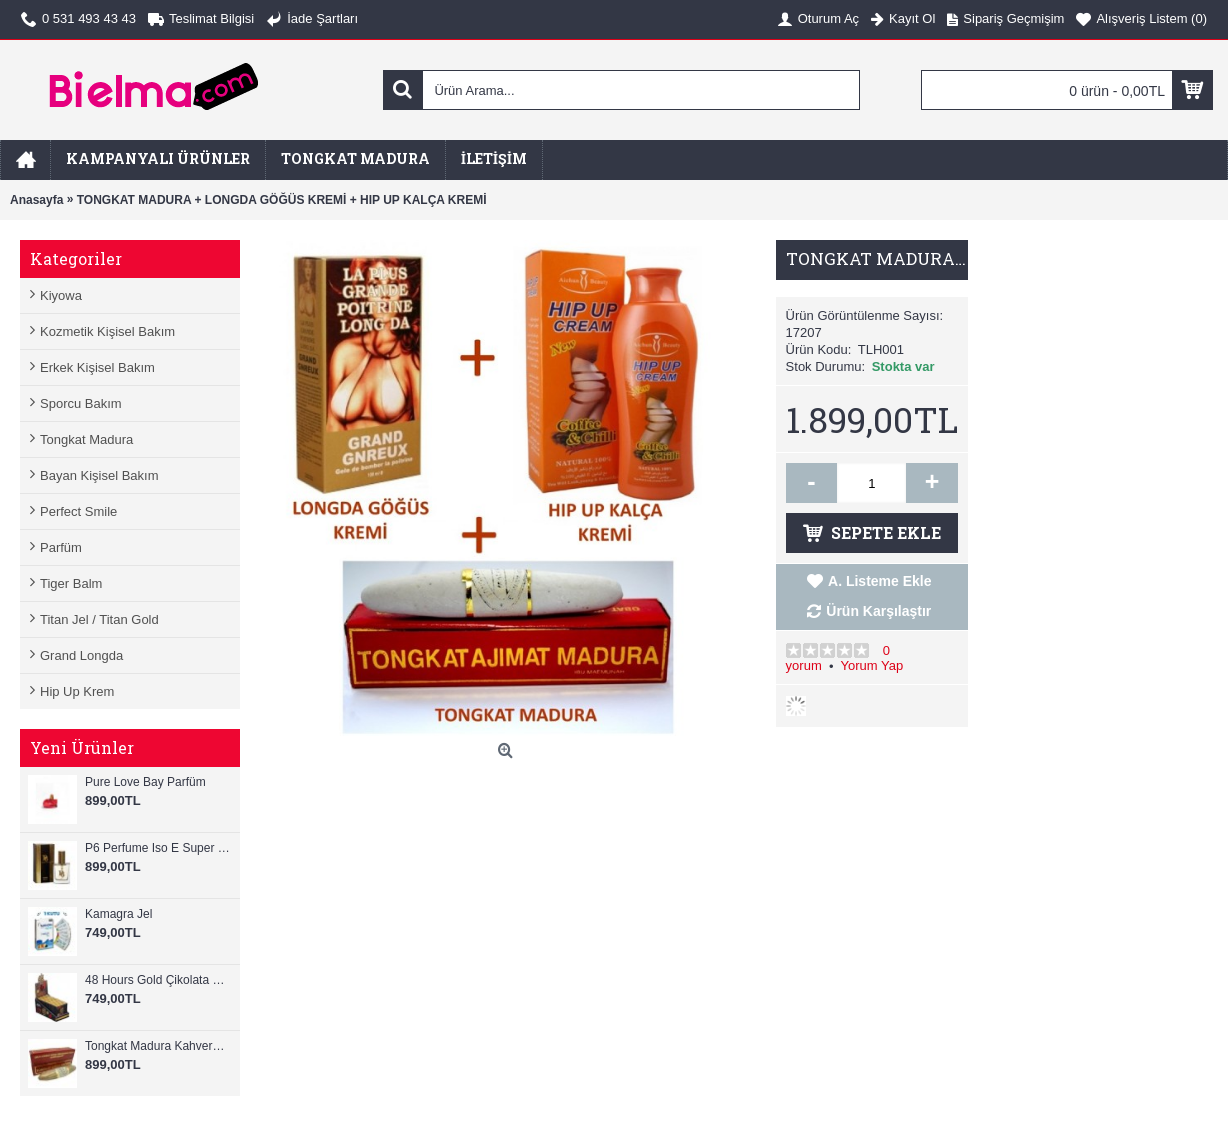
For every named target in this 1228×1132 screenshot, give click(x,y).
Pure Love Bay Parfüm (145, 782)
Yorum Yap (871, 665)
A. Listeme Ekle (880, 581)
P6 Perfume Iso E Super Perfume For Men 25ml (157, 848)
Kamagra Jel (118, 914)
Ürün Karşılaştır (878, 611)
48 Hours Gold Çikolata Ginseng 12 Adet (157, 980)
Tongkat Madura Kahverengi (157, 1046)
